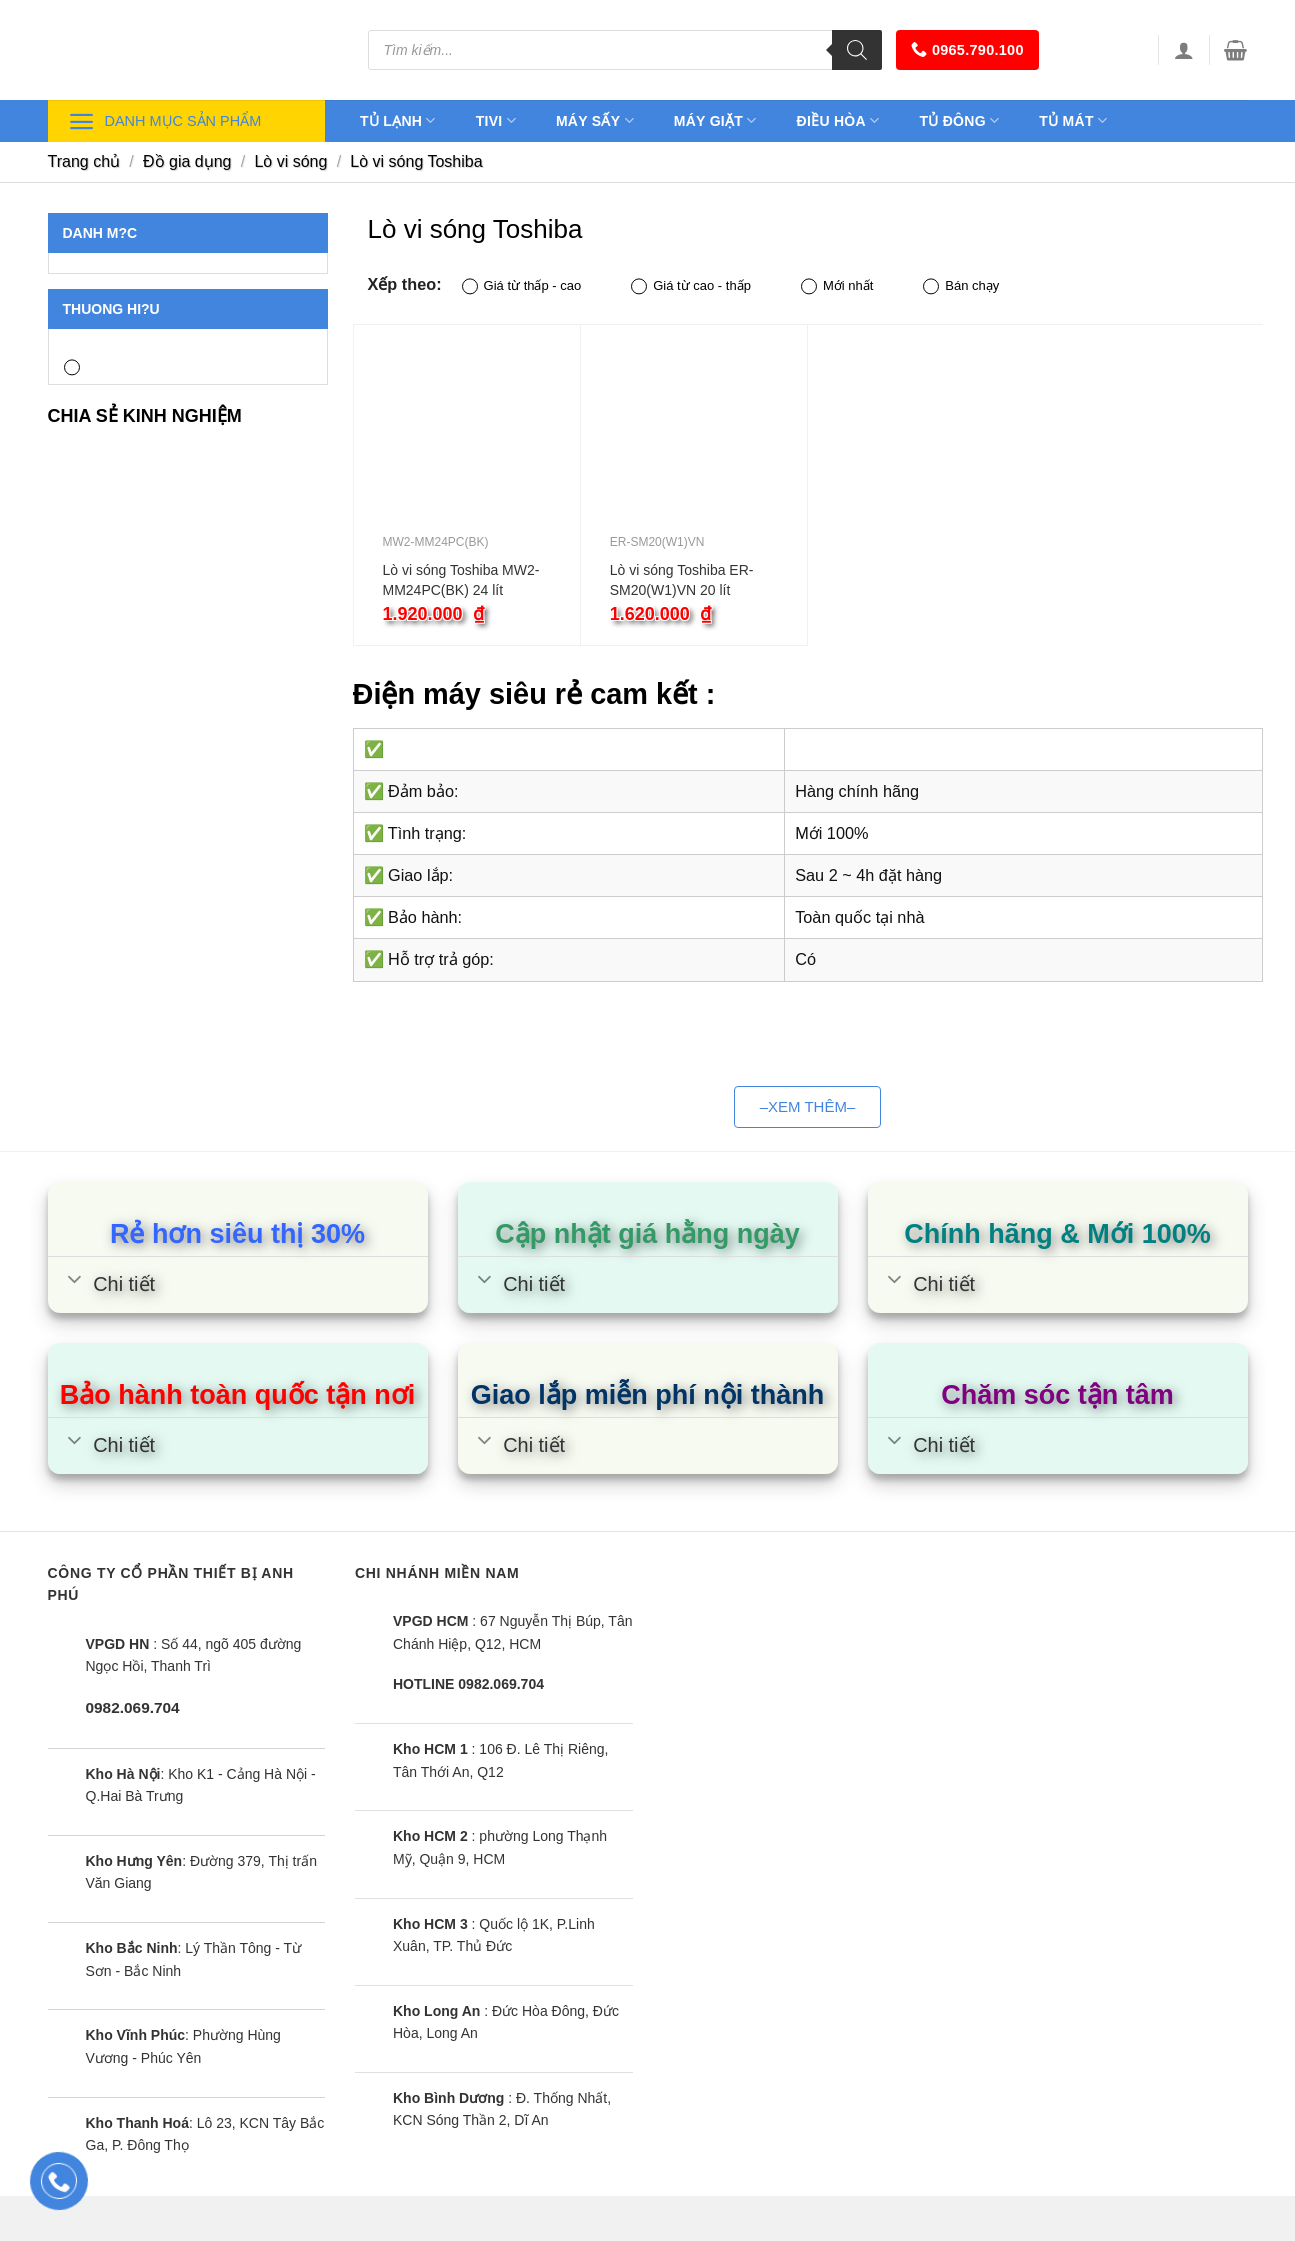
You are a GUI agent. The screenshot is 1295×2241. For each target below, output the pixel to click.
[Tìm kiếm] (857, 50)
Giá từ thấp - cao (522, 286)
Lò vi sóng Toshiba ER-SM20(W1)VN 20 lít (682, 580)
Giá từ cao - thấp (691, 286)
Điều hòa (838, 120)
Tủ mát (1073, 120)
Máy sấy (595, 120)
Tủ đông (959, 120)
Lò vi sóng (290, 161)
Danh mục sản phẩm (165, 121)
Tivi (496, 120)
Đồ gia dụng (187, 161)
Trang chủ (84, 161)
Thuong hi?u (111, 309)
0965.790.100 (967, 49)
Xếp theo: (405, 284)
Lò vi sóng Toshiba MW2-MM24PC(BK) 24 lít (461, 580)
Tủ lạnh (398, 120)
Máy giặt (715, 120)
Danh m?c (100, 233)
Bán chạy (961, 286)
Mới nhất (837, 286)
